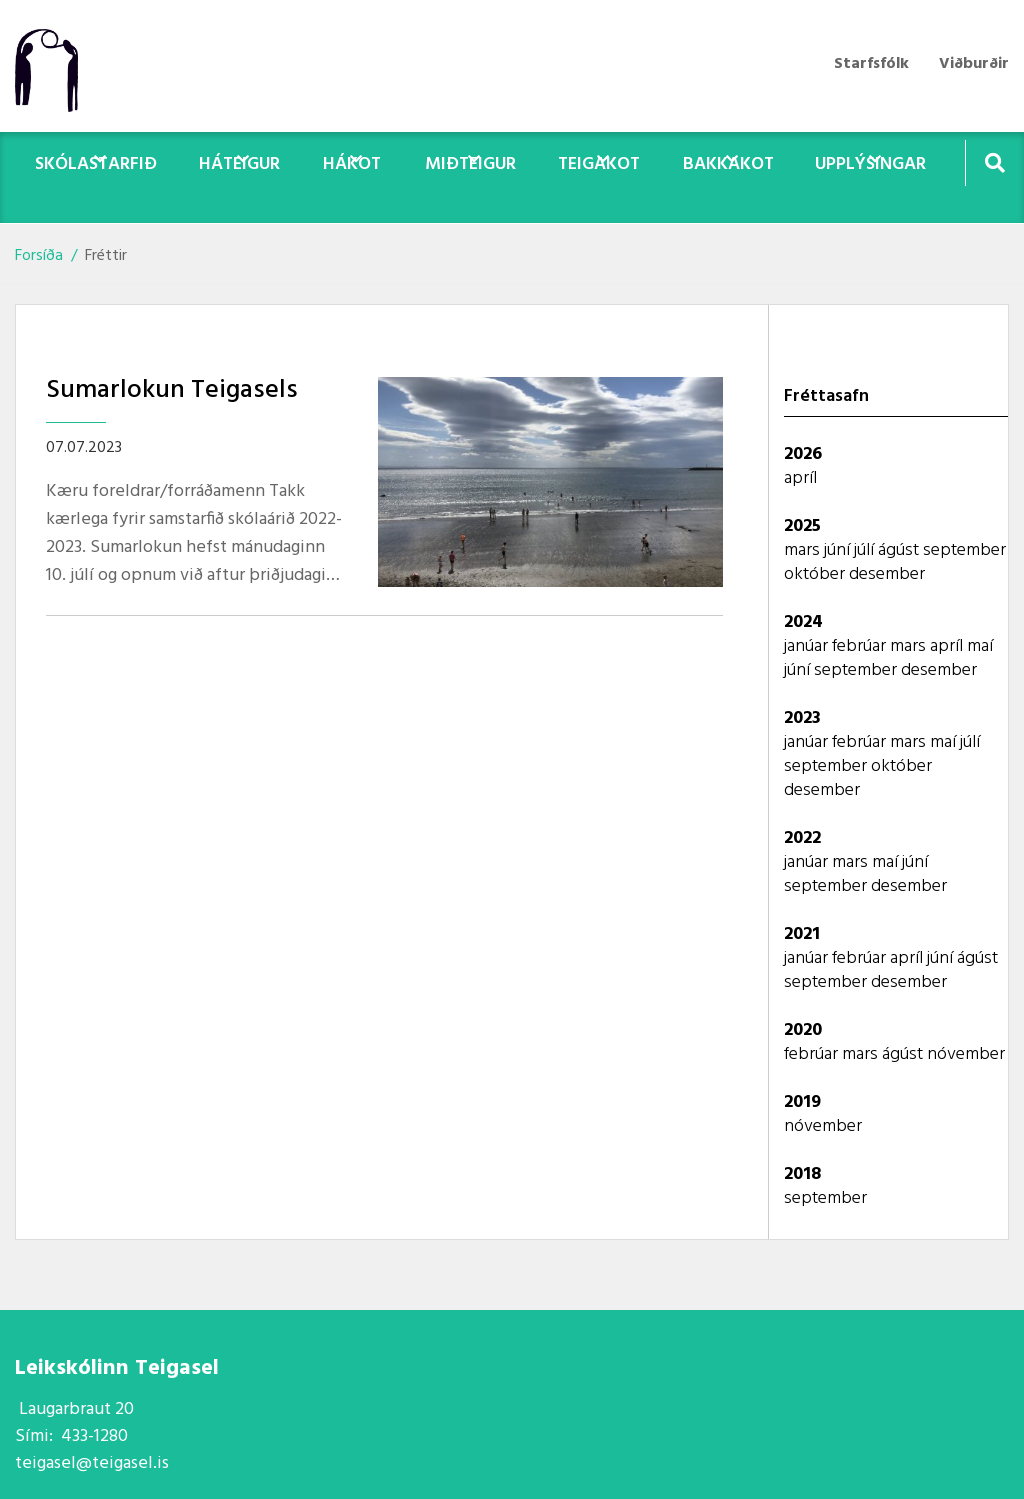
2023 (802, 718)
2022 (802, 838)
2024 (803, 622)
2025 (802, 526)
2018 (802, 1174)
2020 (803, 1030)
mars (804, 550)
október (816, 574)
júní (839, 550)
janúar (808, 646)
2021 (802, 934)
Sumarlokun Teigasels (172, 390)
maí (980, 646)
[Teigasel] (56, 66)
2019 (802, 1102)
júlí (866, 550)
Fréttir (106, 256)
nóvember (966, 1054)
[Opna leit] (994, 162)
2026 (803, 454)
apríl (800, 478)
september (964, 550)
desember (887, 574)
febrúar (861, 646)
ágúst (900, 550)
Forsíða (39, 256)
